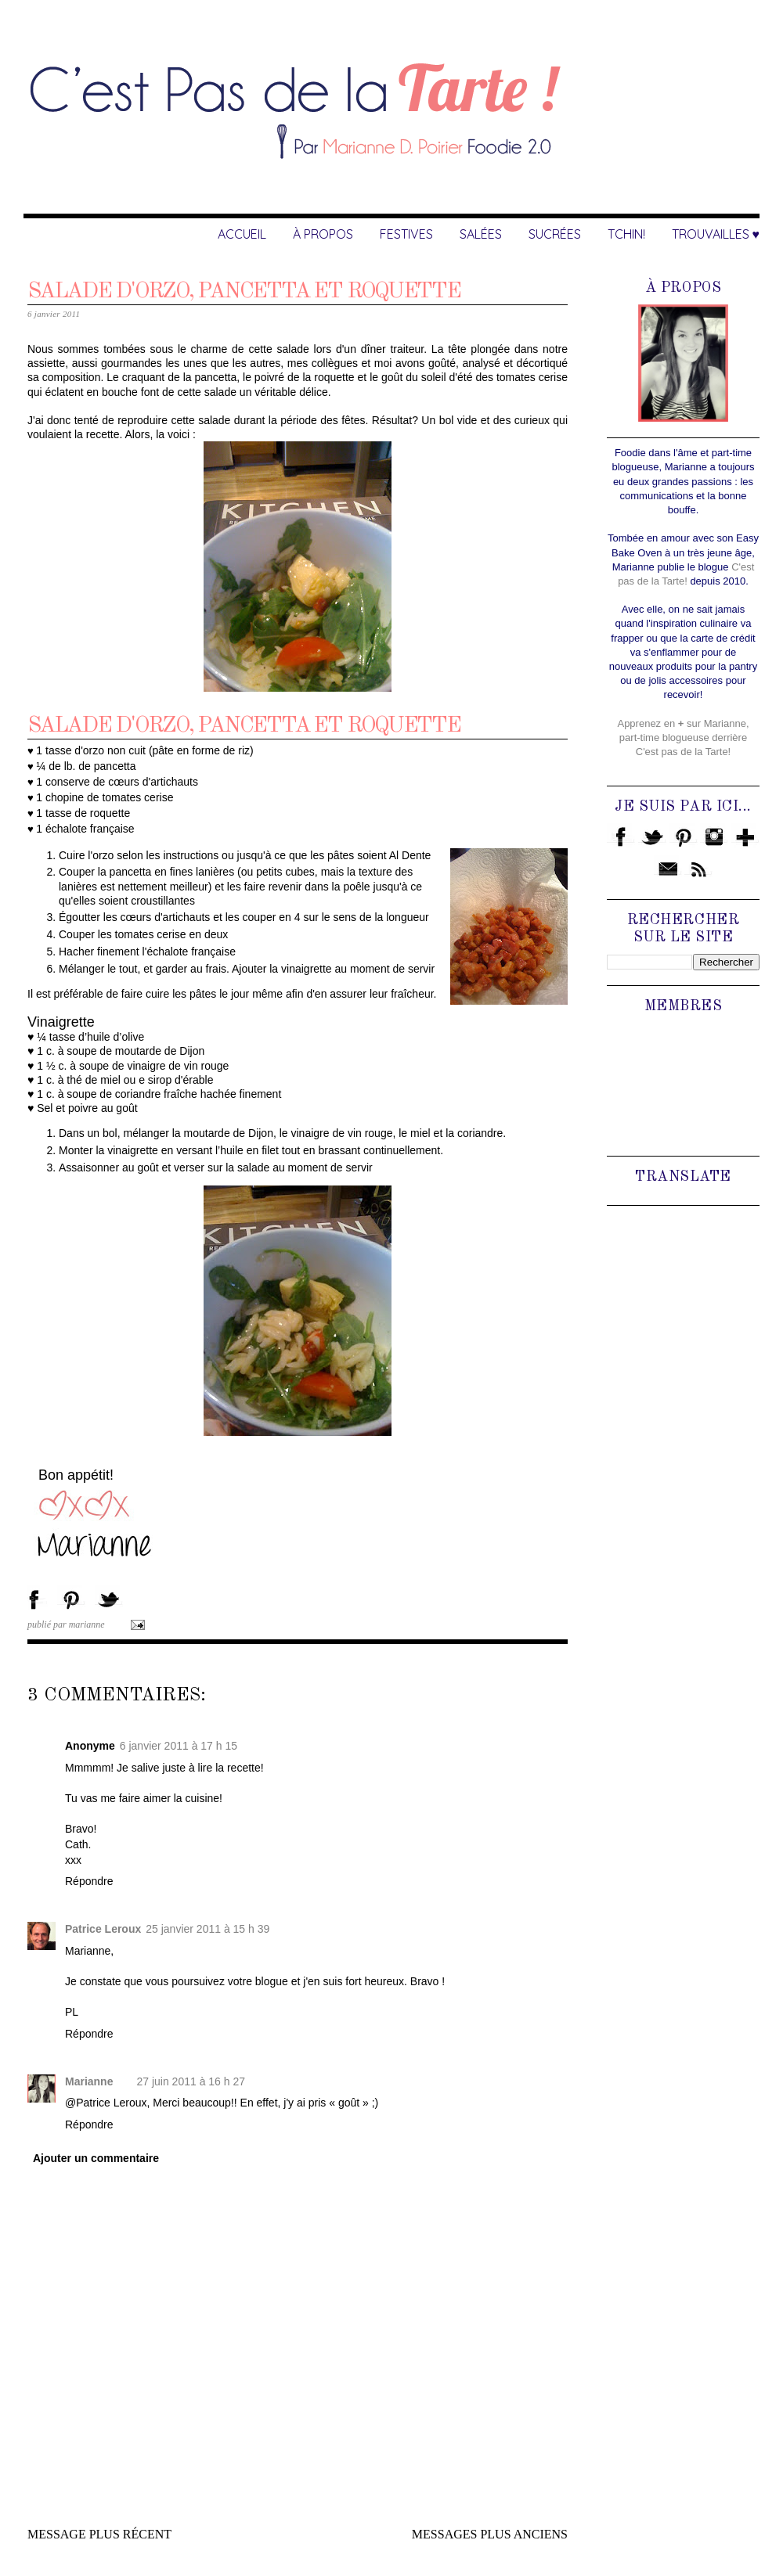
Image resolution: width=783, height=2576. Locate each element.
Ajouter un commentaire (96, 2158)
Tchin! (626, 234)
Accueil (242, 234)
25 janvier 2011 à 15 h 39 (207, 1929)
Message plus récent (99, 2534)
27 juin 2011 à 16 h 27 (190, 2081)
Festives (406, 234)
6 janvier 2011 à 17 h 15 (178, 1746)
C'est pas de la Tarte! (683, 751)
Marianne (89, 2081)
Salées (481, 234)
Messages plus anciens (490, 2534)
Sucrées (555, 234)
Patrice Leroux (103, 1929)
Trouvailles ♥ (716, 234)
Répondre (89, 1881)
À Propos (323, 234)
